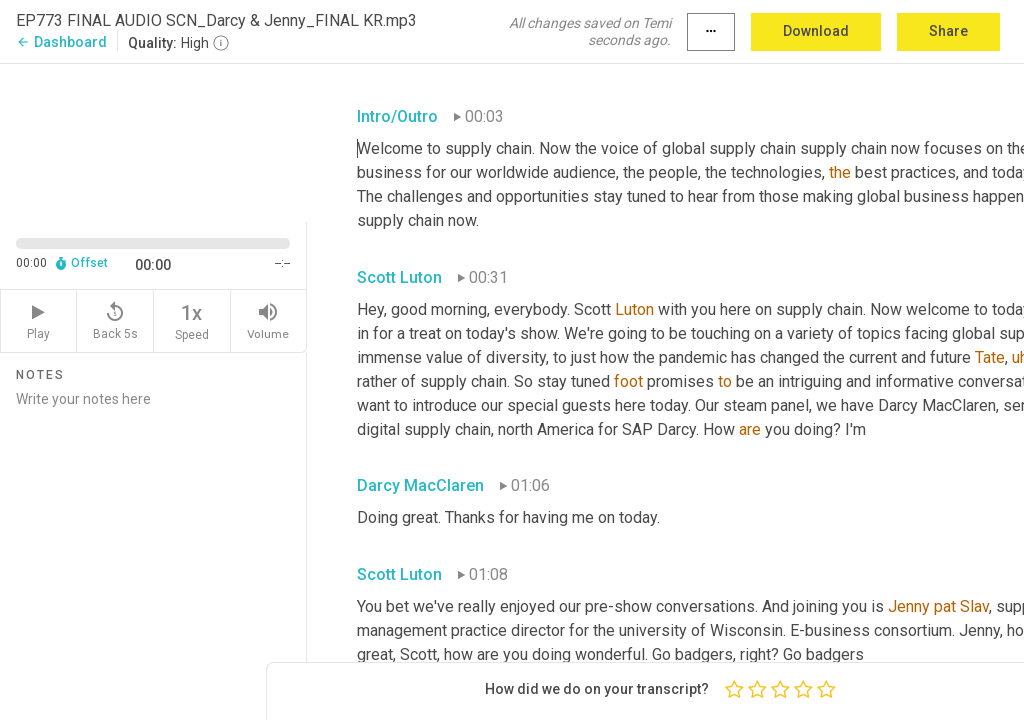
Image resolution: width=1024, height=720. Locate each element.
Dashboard (61, 42)
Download (816, 31)
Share (948, 31)
